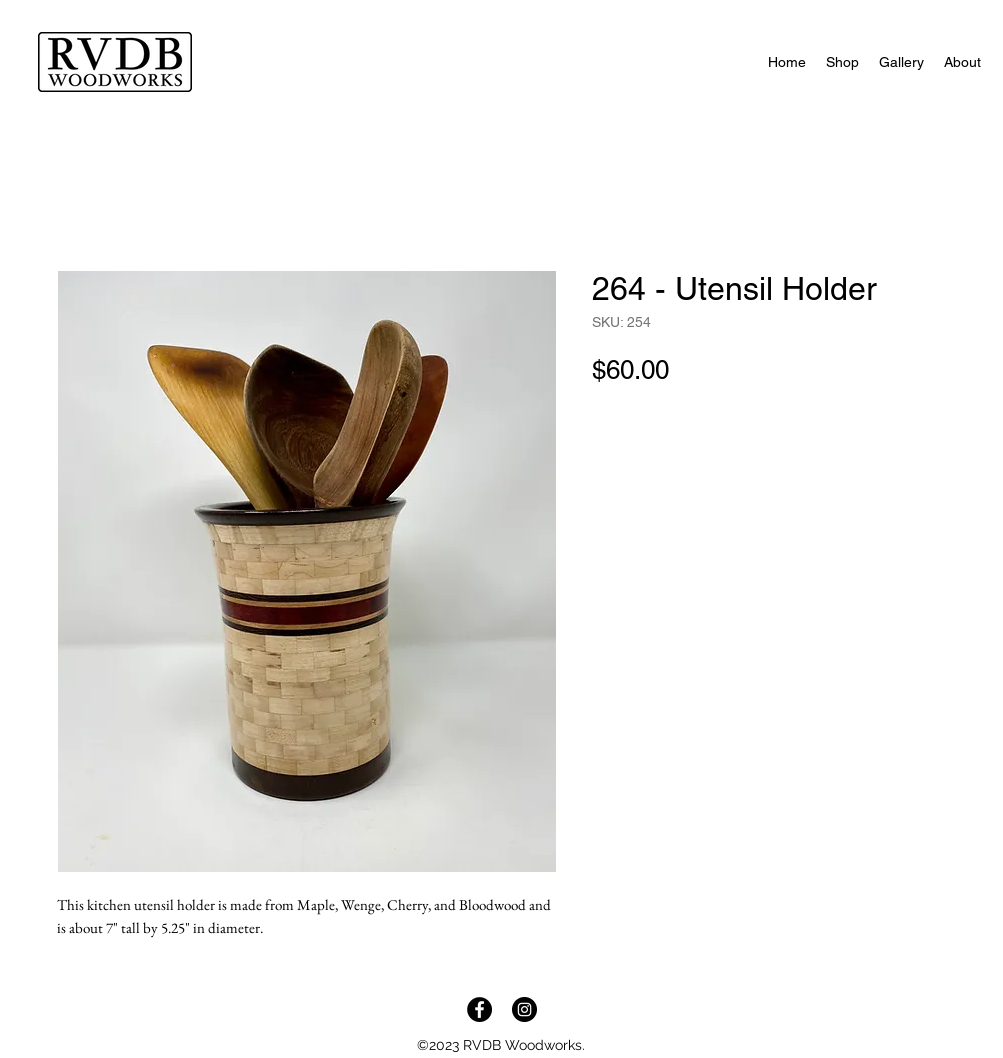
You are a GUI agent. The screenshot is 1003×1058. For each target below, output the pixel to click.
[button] (842, 62)
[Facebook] (479, 1009)
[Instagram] (524, 1009)
